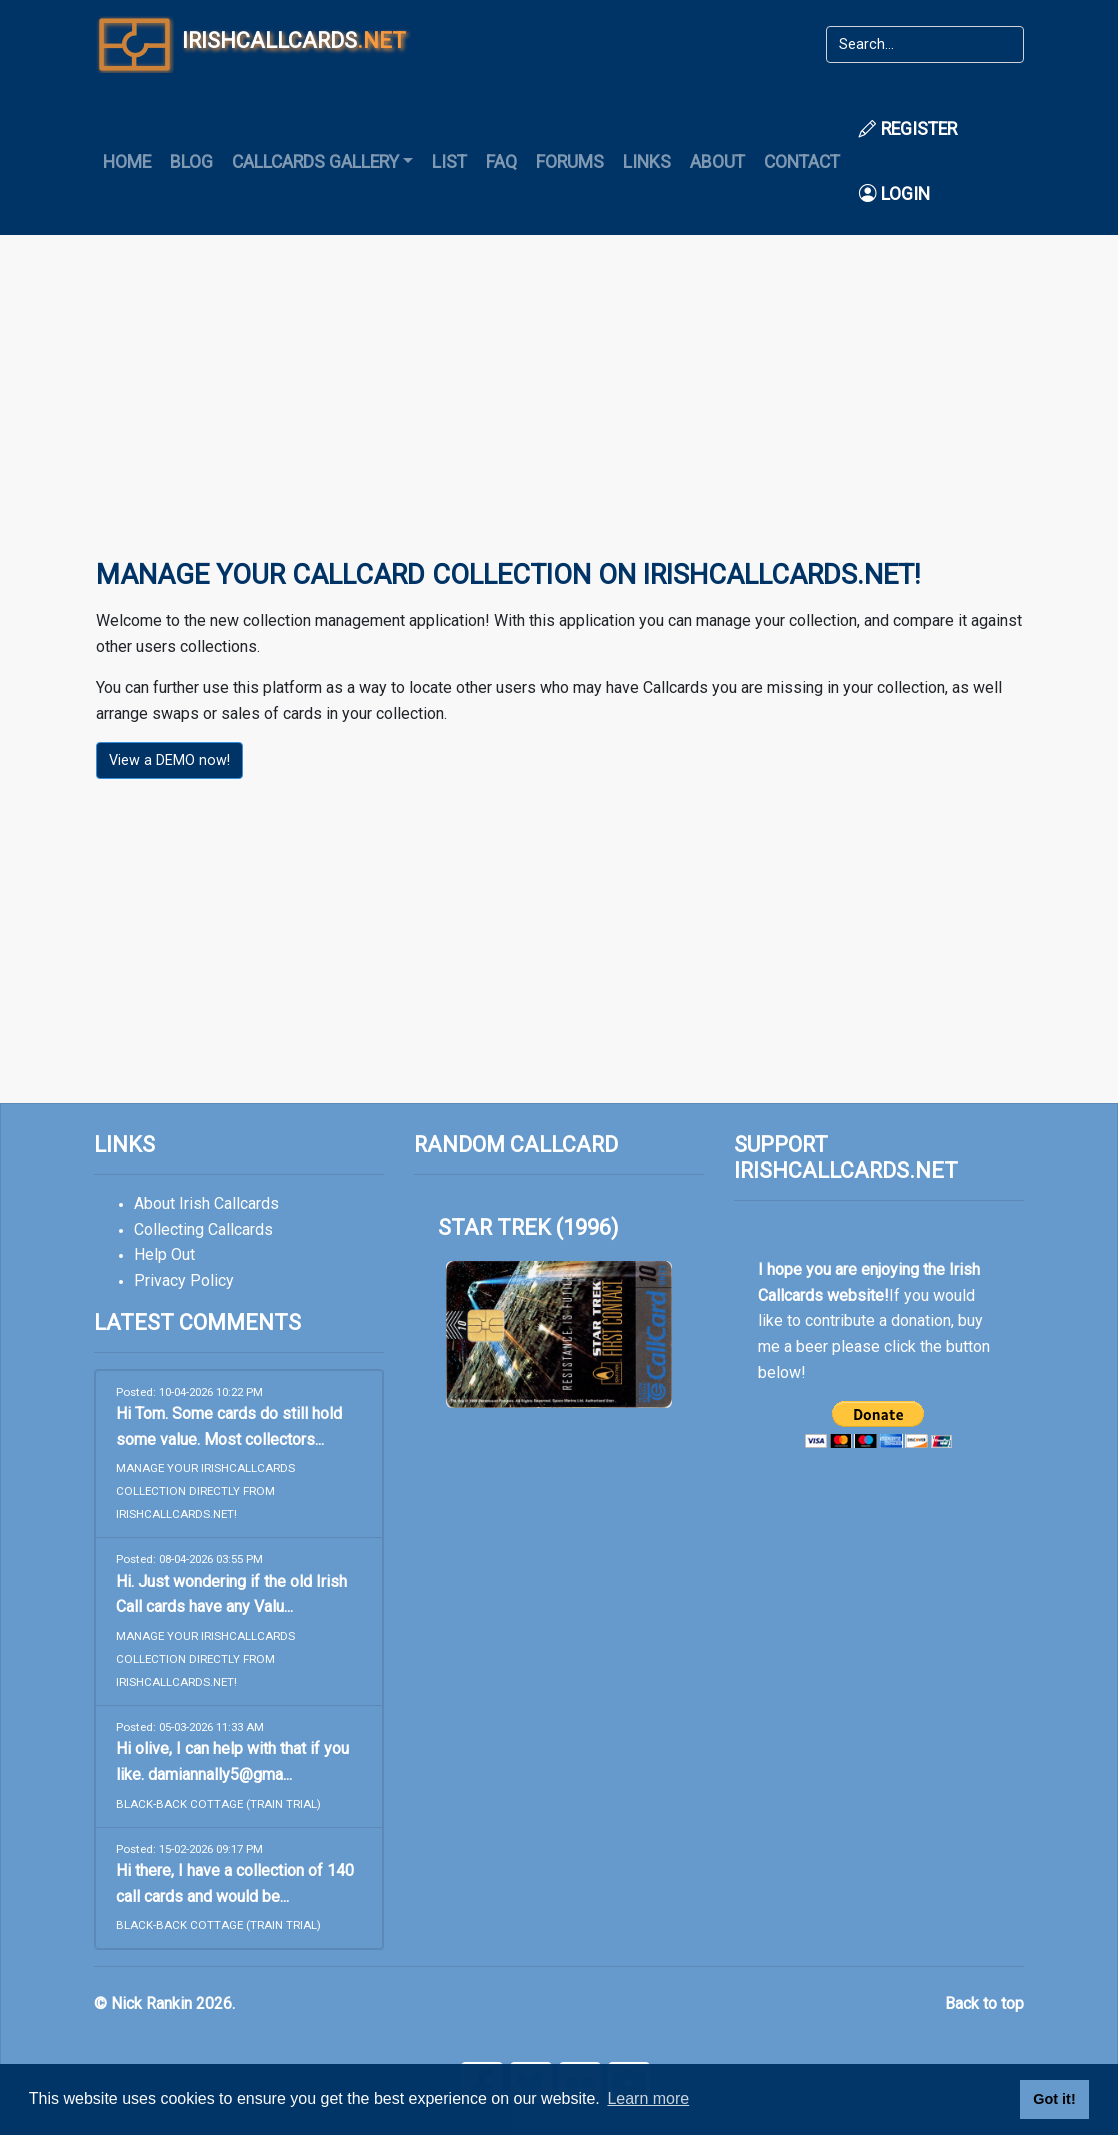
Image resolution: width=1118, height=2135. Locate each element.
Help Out (164, 1254)
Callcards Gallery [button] (315, 162)
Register (908, 129)
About (717, 162)
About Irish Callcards (206, 1203)
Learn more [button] (648, 2098)
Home (127, 162)
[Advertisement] (559, 411)
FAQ (501, 162)
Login (894, 194)
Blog (191, 162)
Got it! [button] (1054, 2099)
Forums (570, 162)
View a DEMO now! (169, 760)
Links (647, 162)
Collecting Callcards (203, 1229)
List (449, 162)
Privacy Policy (184, 1280)
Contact (802, 162)
